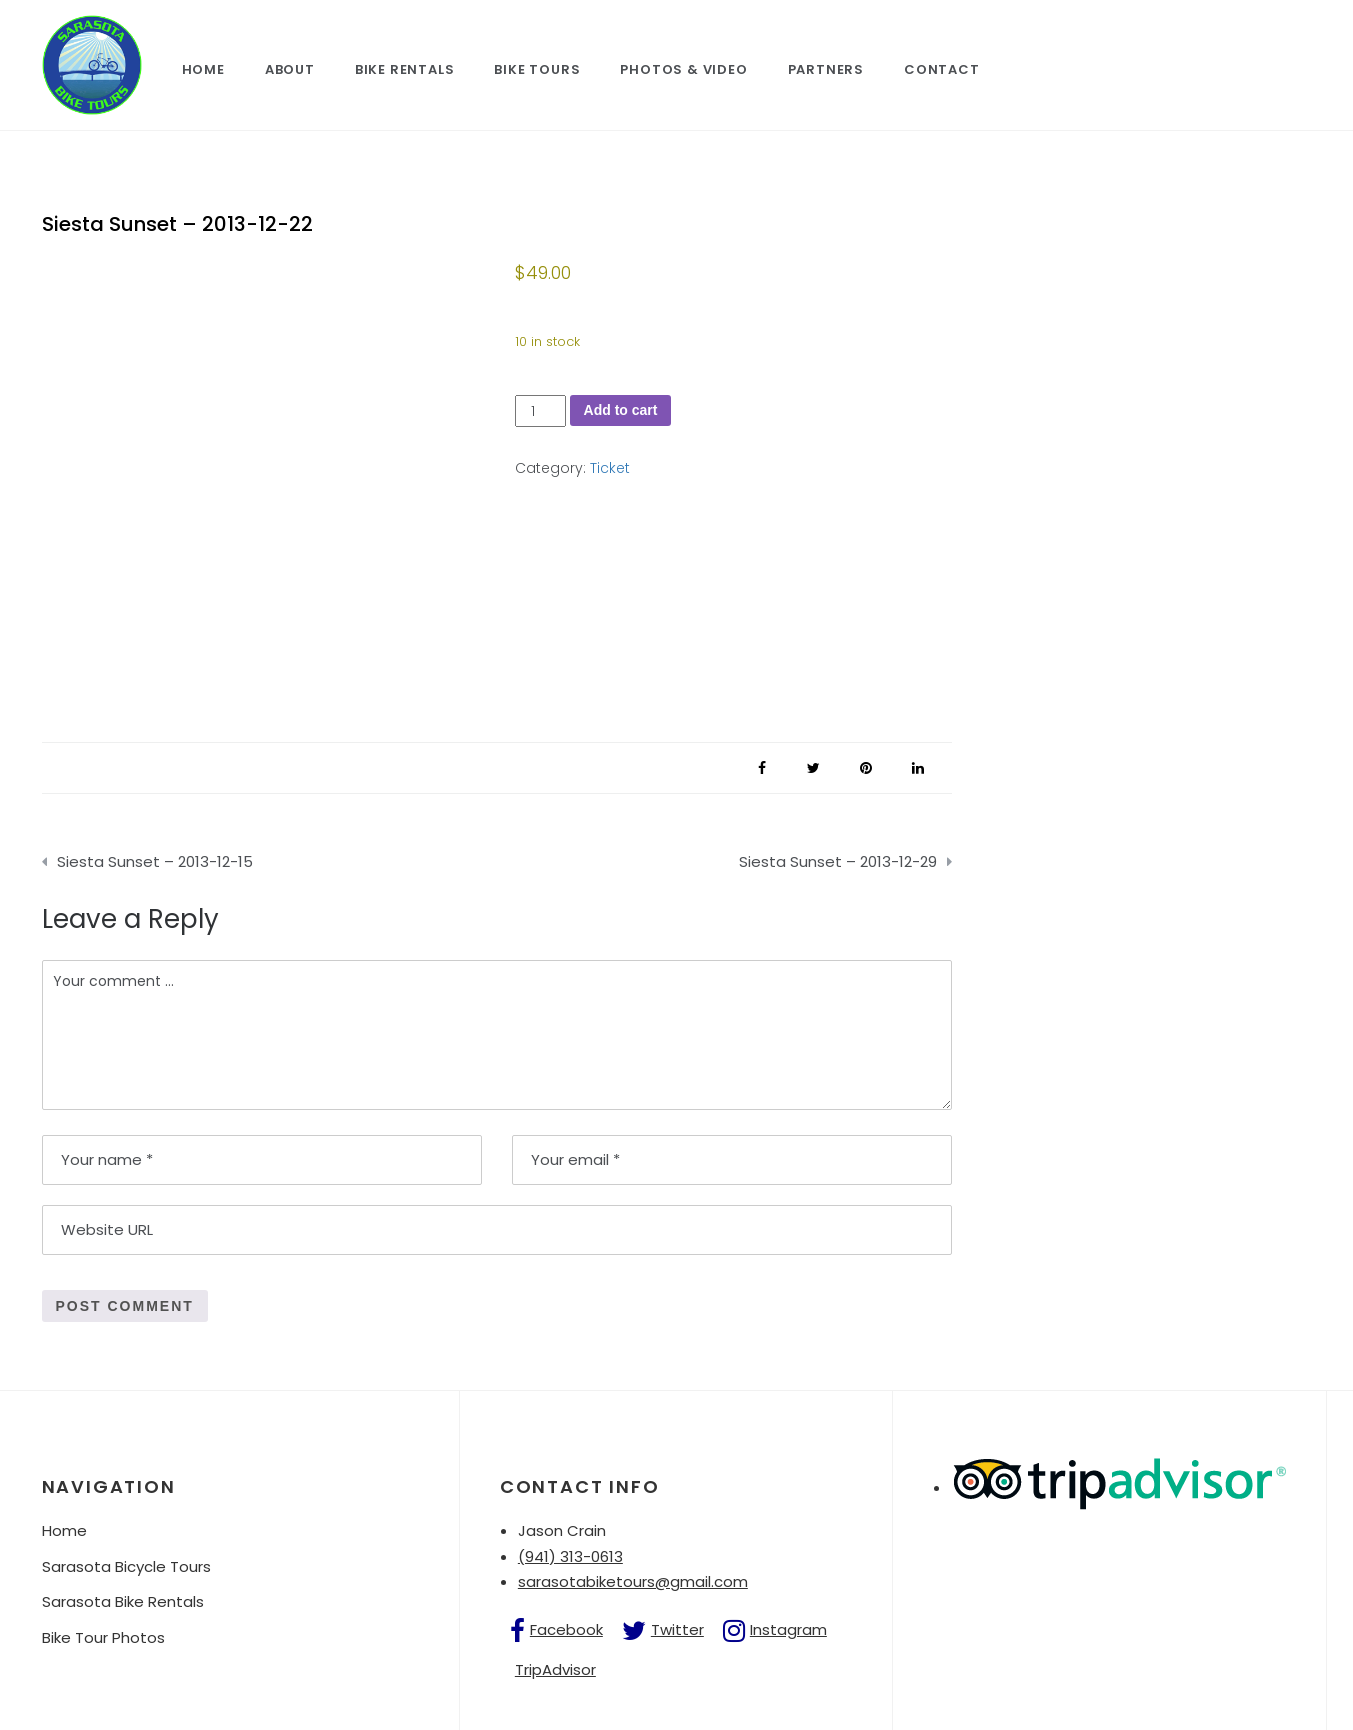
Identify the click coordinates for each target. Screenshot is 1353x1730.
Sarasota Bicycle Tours (126, 1566)
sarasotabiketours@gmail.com (633, 1581)
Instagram (788, 1629)
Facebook (566, 1629)
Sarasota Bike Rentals (123, 1601)
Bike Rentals (405, 69)
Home (203, 69)
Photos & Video (683, 69)
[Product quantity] (540, 411)
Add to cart (621, 410)
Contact (942, 69)
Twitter (677, 1629)
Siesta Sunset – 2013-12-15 (155, 861)
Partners (826, 69)
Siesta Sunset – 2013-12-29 (838, 861)
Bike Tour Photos (103, 1637)
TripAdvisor (555, 1669)
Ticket (610, 468)
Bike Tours (537, 69)
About (290, 69)
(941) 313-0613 (570, 1556)
